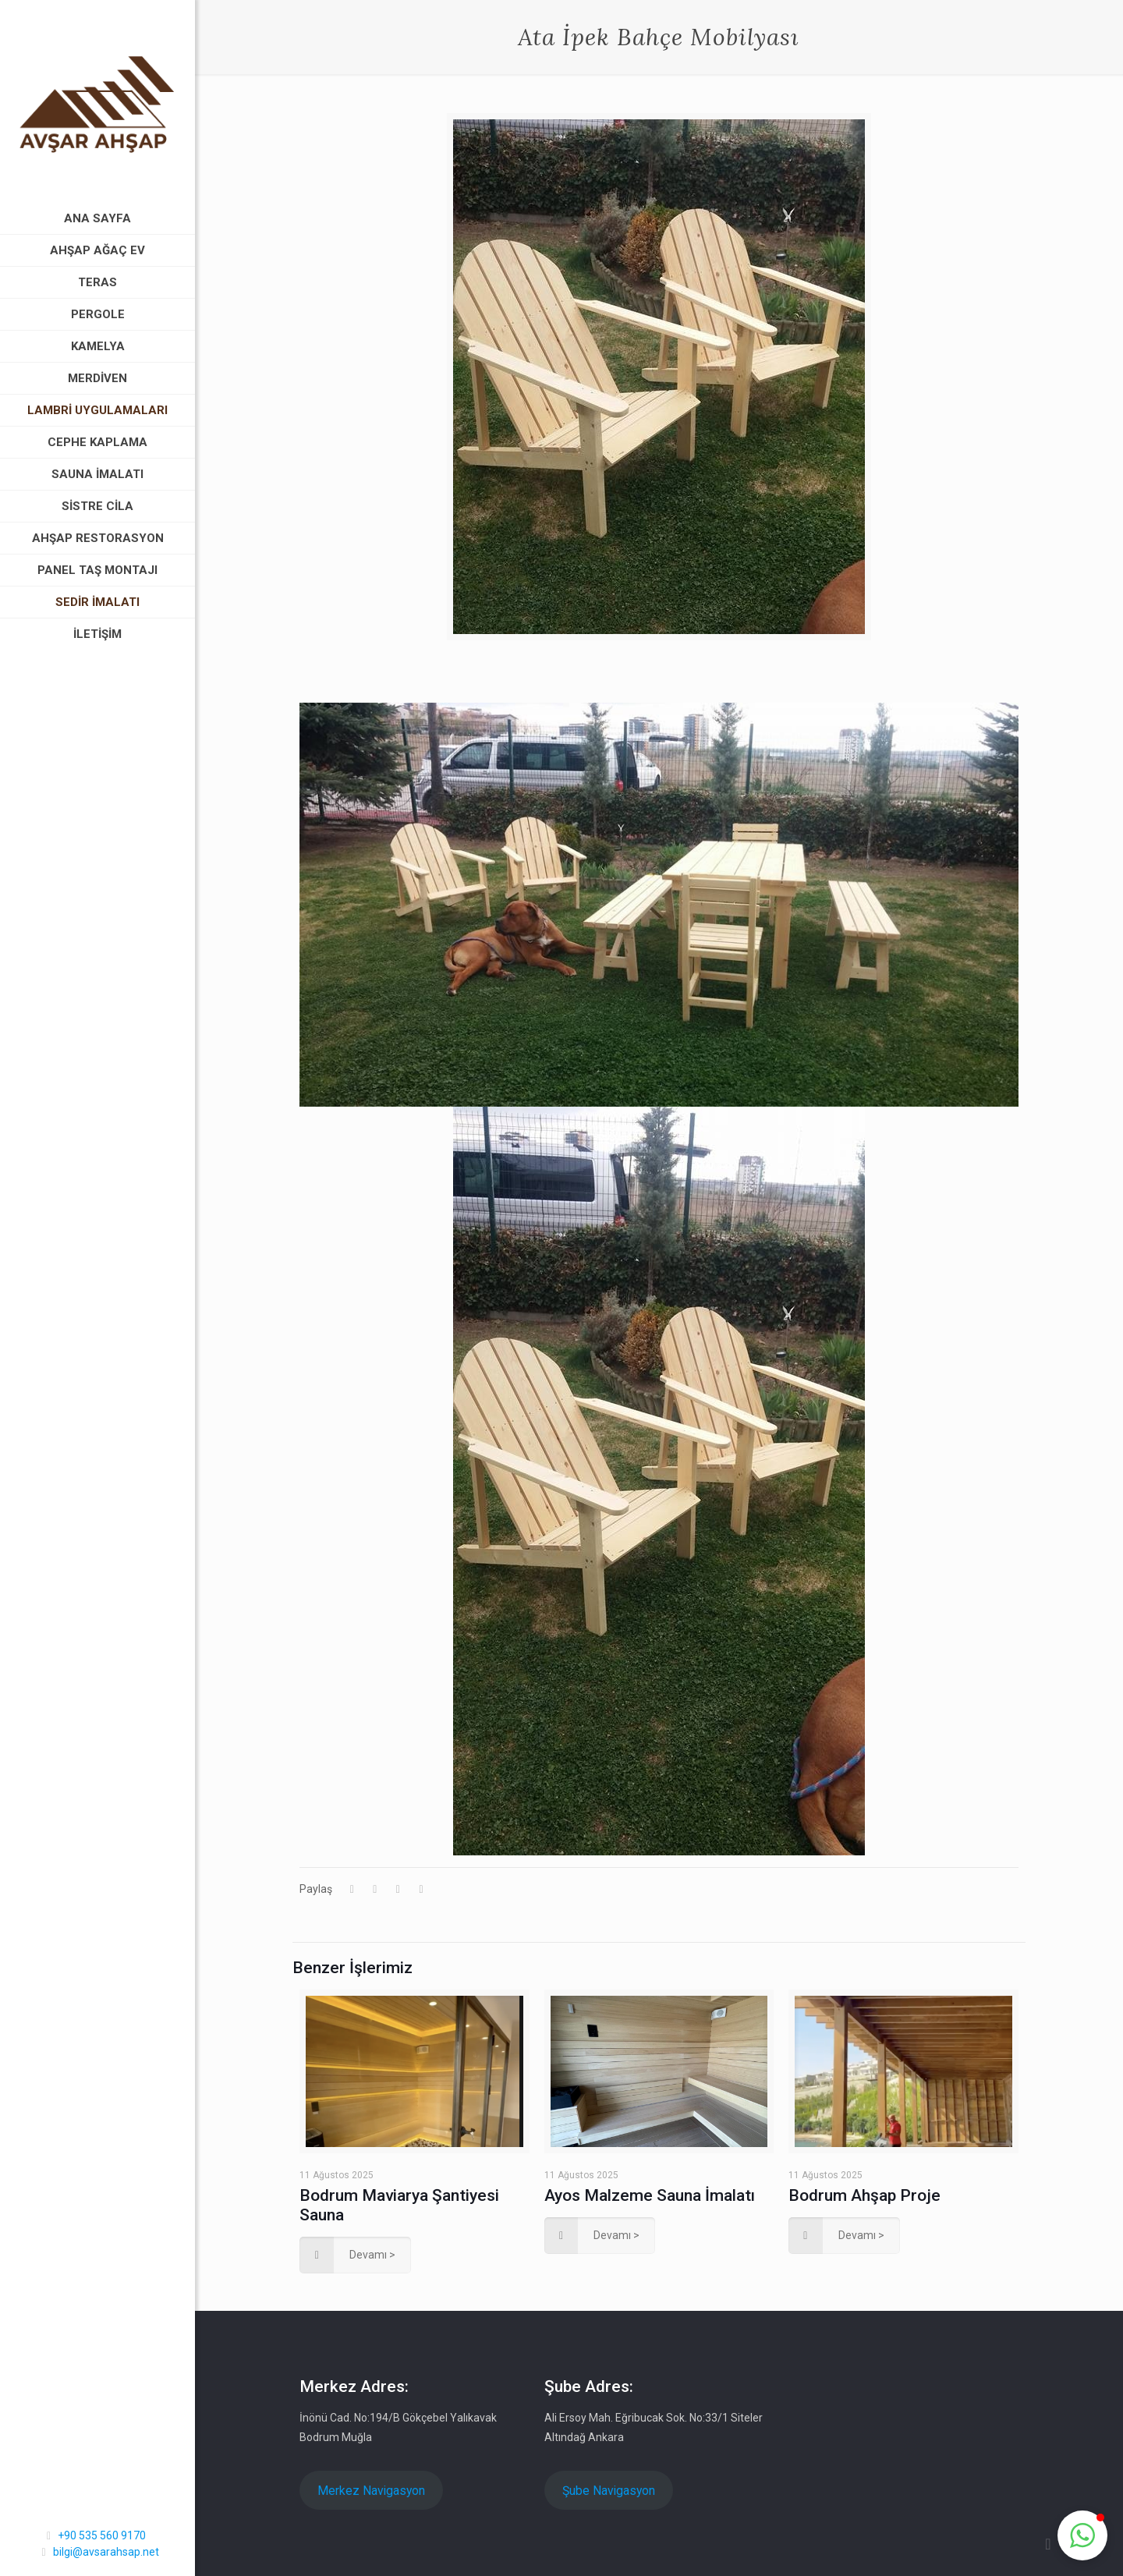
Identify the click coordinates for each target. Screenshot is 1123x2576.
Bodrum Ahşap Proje (864, 2195)
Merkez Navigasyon (371, 2490)
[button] (1082, 2535)
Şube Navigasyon (608, 2490)
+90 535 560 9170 (102, 2535)
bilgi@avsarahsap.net (106, 2552)
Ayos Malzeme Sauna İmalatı (649, 2195)
